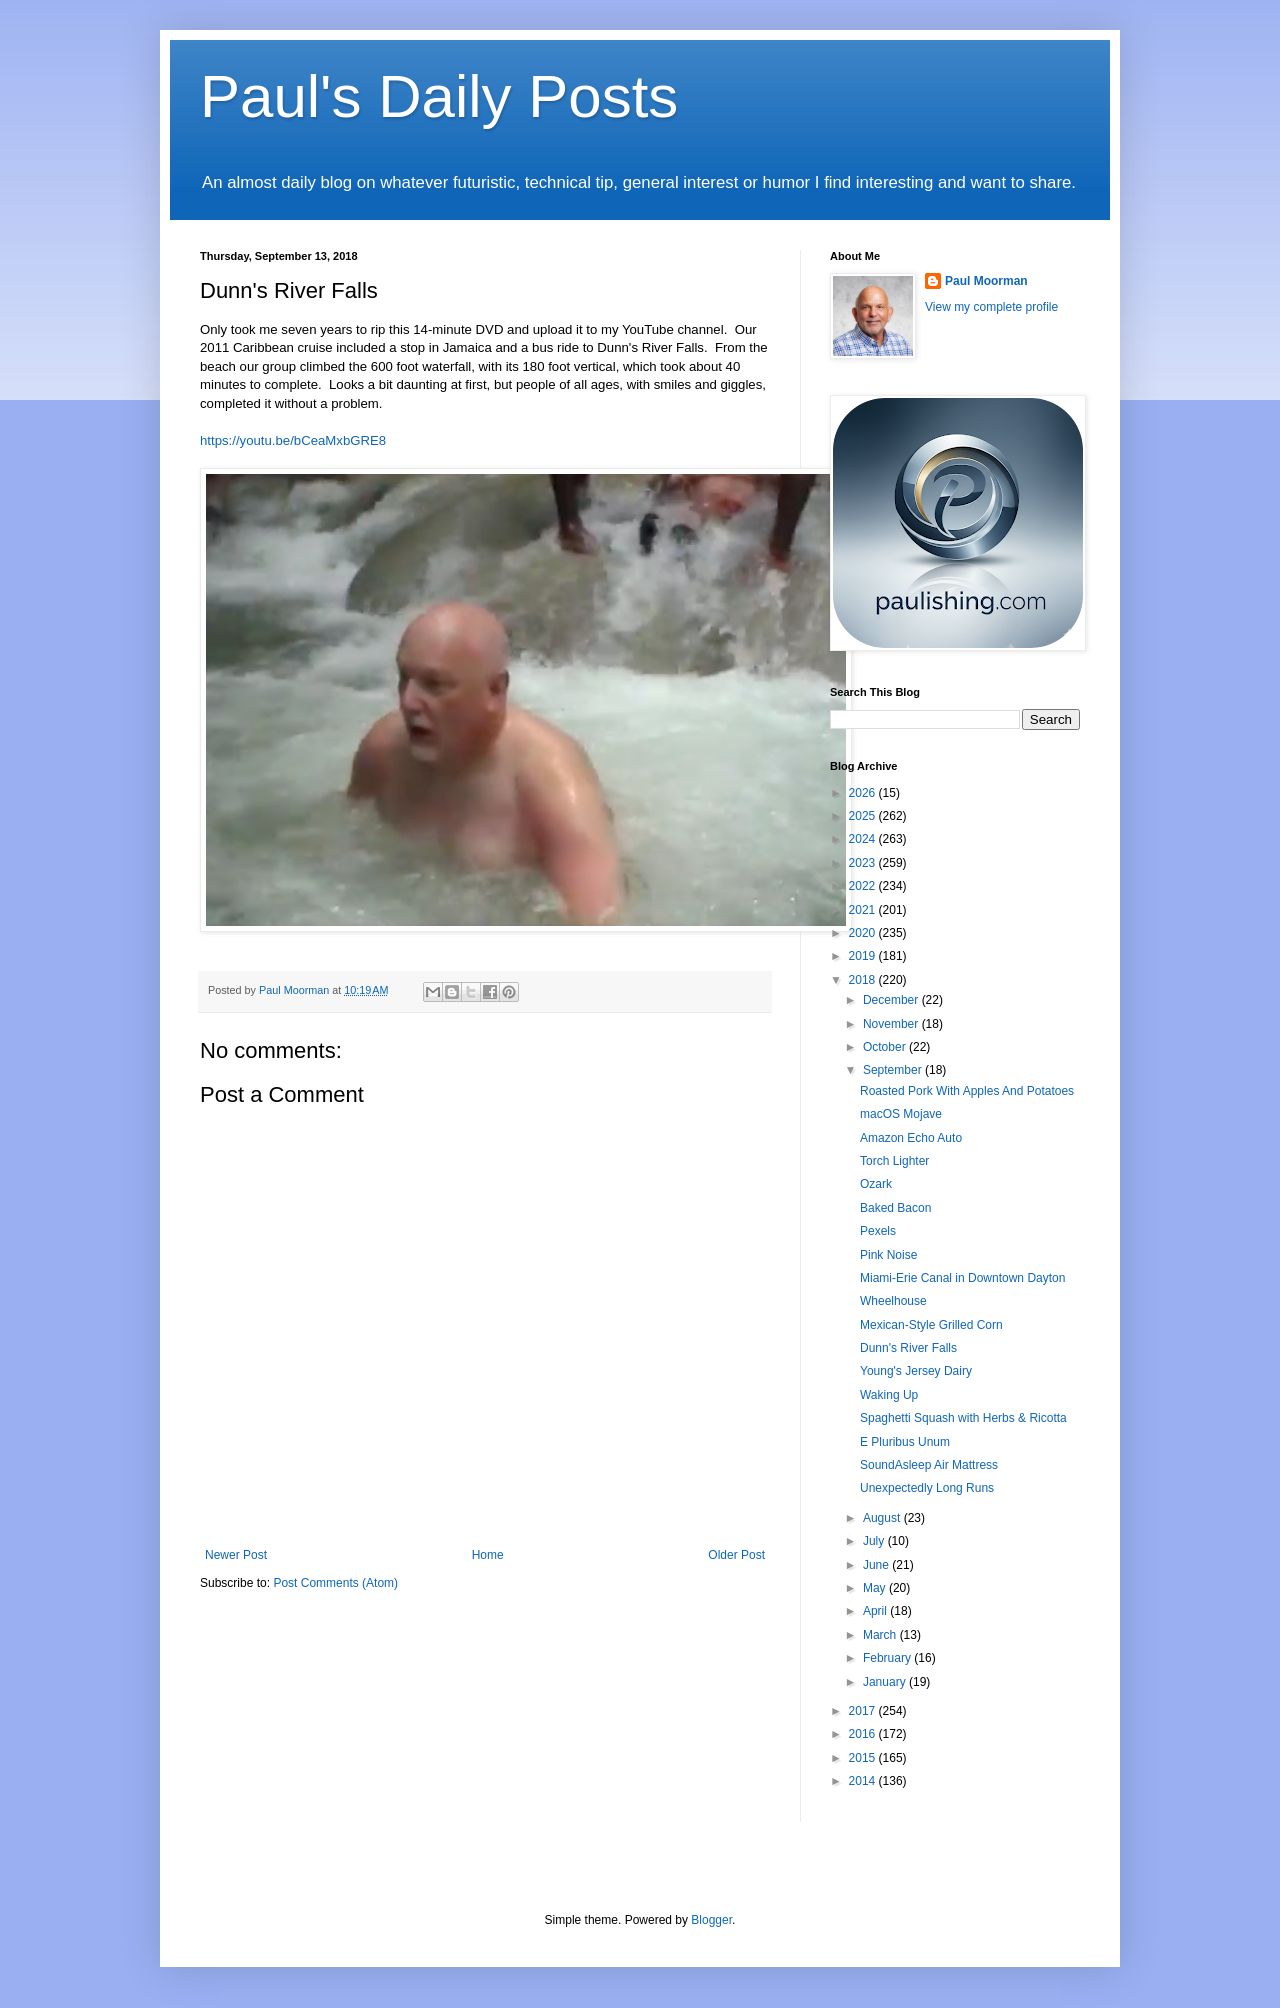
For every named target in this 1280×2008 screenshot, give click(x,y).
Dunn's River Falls (908, 1348)
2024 (864, 839)
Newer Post (236, 1555)
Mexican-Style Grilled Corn (931, 1325)
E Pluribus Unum (905, 1442)
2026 (864, 793)
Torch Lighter (894, 1161)
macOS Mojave (901, 1114)
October (886, 1047)
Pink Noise (888, 1255)
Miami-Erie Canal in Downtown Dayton (962, 1278)
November (892, 1024)
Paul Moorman (986, 281)
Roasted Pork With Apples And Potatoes (967, 1091)
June (877, 1565)
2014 (864, 1781)
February (888, 1658)
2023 (864, 863)
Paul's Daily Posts (439, 96)
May (876, 1588)
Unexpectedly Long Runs (927, 1488)
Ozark (876, 1184)
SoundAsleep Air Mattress (929, 1465)
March (881, 1635)
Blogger (711, 1920)
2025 (864, 816)
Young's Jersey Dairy (916, 1371)
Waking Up (889, 1395)
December (892, 1000)
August (883, 1518)
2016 (864, 1734)
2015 (864, 1758)
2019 (864, 956)
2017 (864, 1711)
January (886, 1682)
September (894, 1070)
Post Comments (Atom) (335, 1583)
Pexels (878, 1231)
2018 (864, 980)
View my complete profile (991, 307)
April (876, 1611)
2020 (864, 933)
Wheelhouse (893, 1301)
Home (488, 1555)
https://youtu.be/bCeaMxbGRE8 (293, 440)
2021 (864, 910)
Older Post (736, 1555)
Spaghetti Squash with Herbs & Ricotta (963, 1418)
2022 (864, 886)
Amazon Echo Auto (911, 1138)
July (875, 1541)
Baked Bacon (895, 1208)
